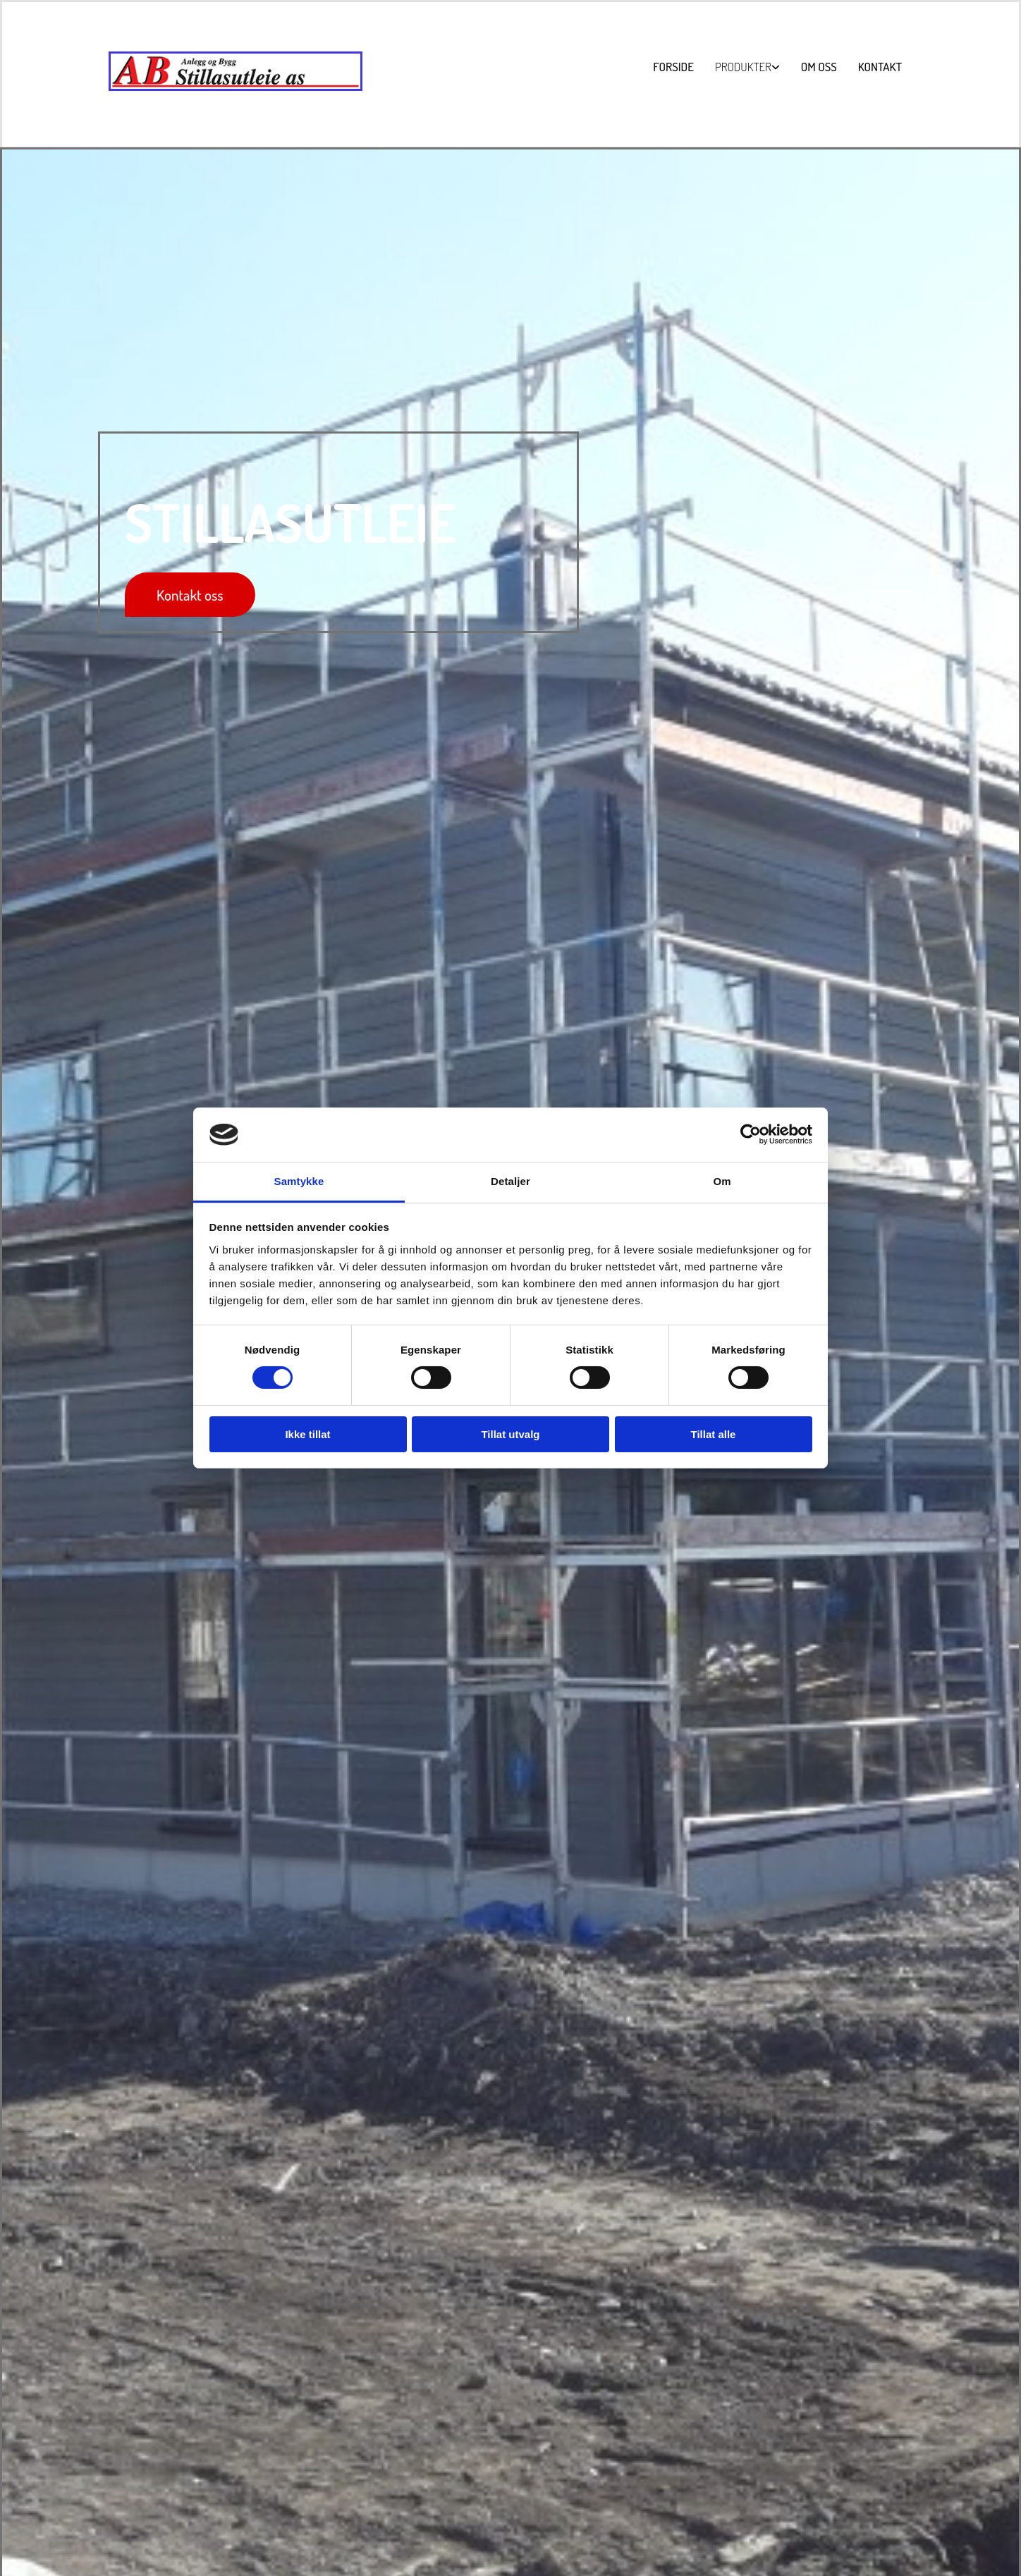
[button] (190, 594)
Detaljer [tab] (510, 1181)
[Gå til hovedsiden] (235, 88)
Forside (673, 66)
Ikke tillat (307, 1434)
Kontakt (880, 66)
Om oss (819, 66)
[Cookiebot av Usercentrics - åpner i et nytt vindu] (750, 1134)
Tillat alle (713, 1434)
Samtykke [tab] (299, 1181)
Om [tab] (721, 1181)
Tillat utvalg (510, 1434)
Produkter (743, 66)
